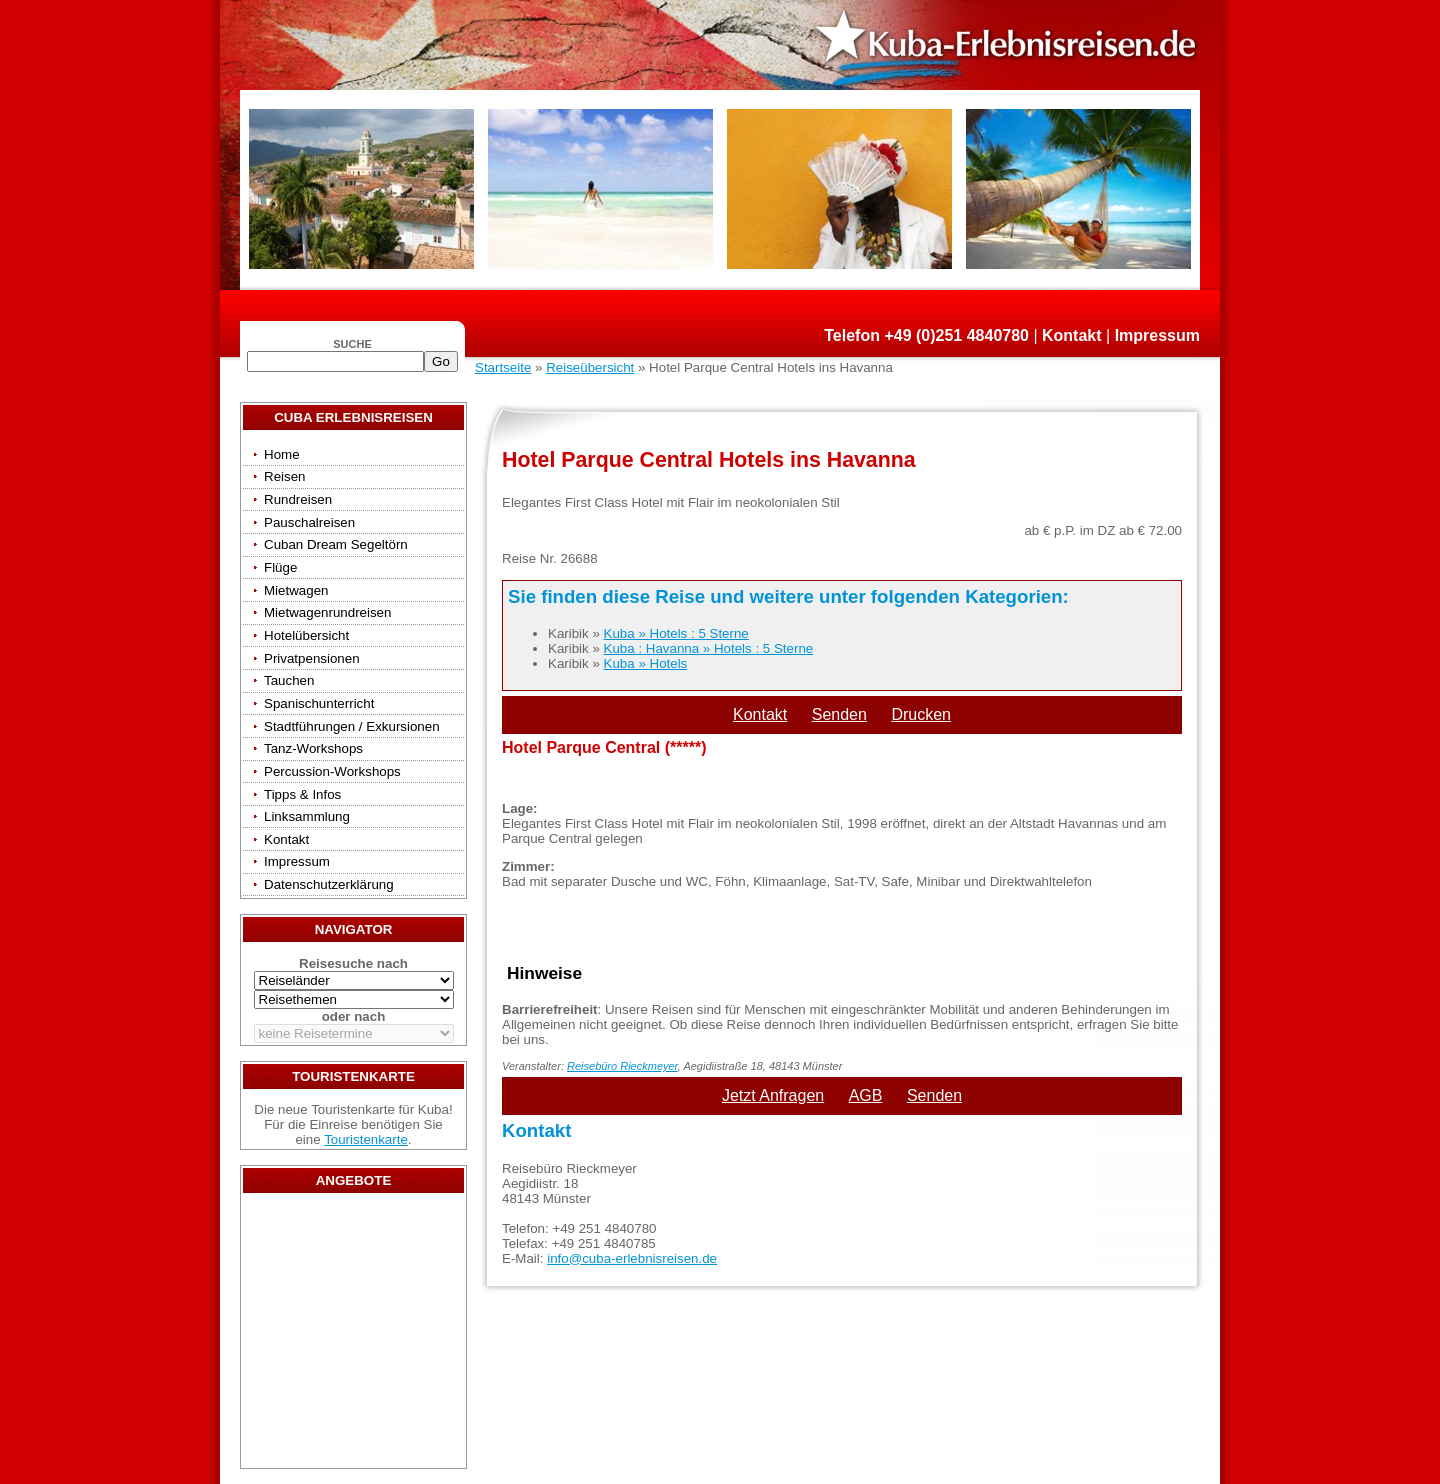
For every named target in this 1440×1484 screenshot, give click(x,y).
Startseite (503, 367)
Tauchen (289, 680)
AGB (866, 1095)
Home (282, 454)
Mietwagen (296, 590)
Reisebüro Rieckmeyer (622, 1066)
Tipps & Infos (302, 794)
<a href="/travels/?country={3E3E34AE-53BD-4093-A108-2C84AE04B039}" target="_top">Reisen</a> (354, 1336)
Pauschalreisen (309, 522)
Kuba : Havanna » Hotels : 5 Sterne (709, 648)
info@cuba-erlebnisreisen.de (632, 1258)
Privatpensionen (312, 658)
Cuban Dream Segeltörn (336, 544)
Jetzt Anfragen (773, 1095)
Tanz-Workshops (313, 748)
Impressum (1157, 335)
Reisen (285, 476)
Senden (839, 714)
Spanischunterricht (319, 703)
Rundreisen (298, 499)
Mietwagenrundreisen (327, 612)
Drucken (921, 714)
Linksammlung (307, 816)
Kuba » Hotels (646, 663)
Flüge (280, 567)
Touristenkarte (366, 1139)
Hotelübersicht (306, 635)
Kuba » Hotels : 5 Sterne (676, 633)
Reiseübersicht (590, 367)
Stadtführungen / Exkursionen (352, 726)
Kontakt (1072, 335)
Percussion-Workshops (332, 771)
